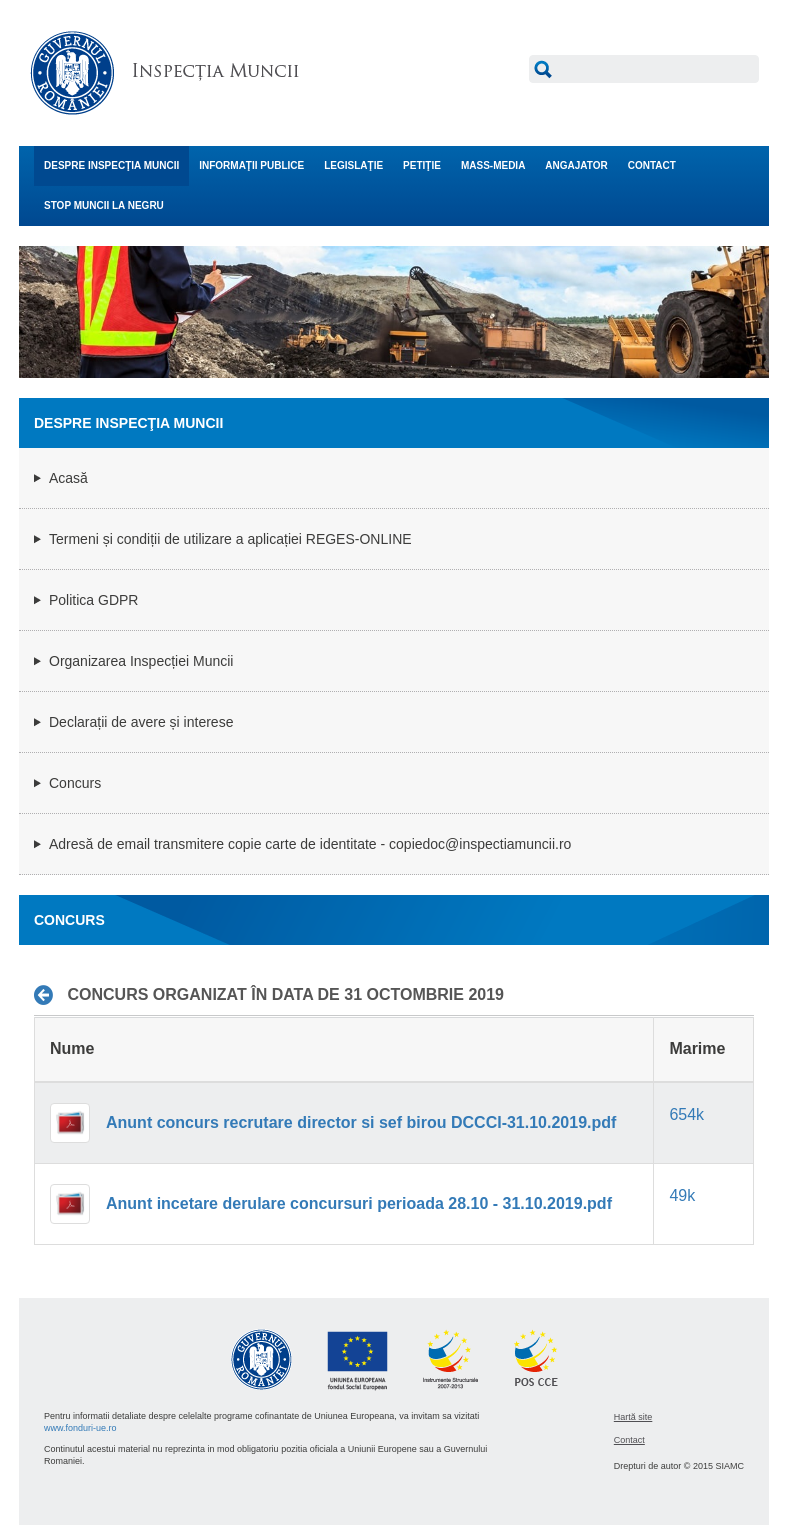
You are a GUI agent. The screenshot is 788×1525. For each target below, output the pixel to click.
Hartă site (633, 1417)
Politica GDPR (93, 600)
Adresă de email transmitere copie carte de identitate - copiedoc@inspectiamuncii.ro (310, 844)
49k (682, 1195)
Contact (629, 1440)
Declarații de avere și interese (141, 722)
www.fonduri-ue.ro (80, 1428)
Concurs (75, 783)
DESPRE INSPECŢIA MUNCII (111, 165)
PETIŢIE (422, 165)
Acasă (68, 478)
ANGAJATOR (576, 165)
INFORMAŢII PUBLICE (251, 165)
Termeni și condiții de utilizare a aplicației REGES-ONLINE (230, 539)
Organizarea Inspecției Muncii (141, 661)
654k (686, 1114)
